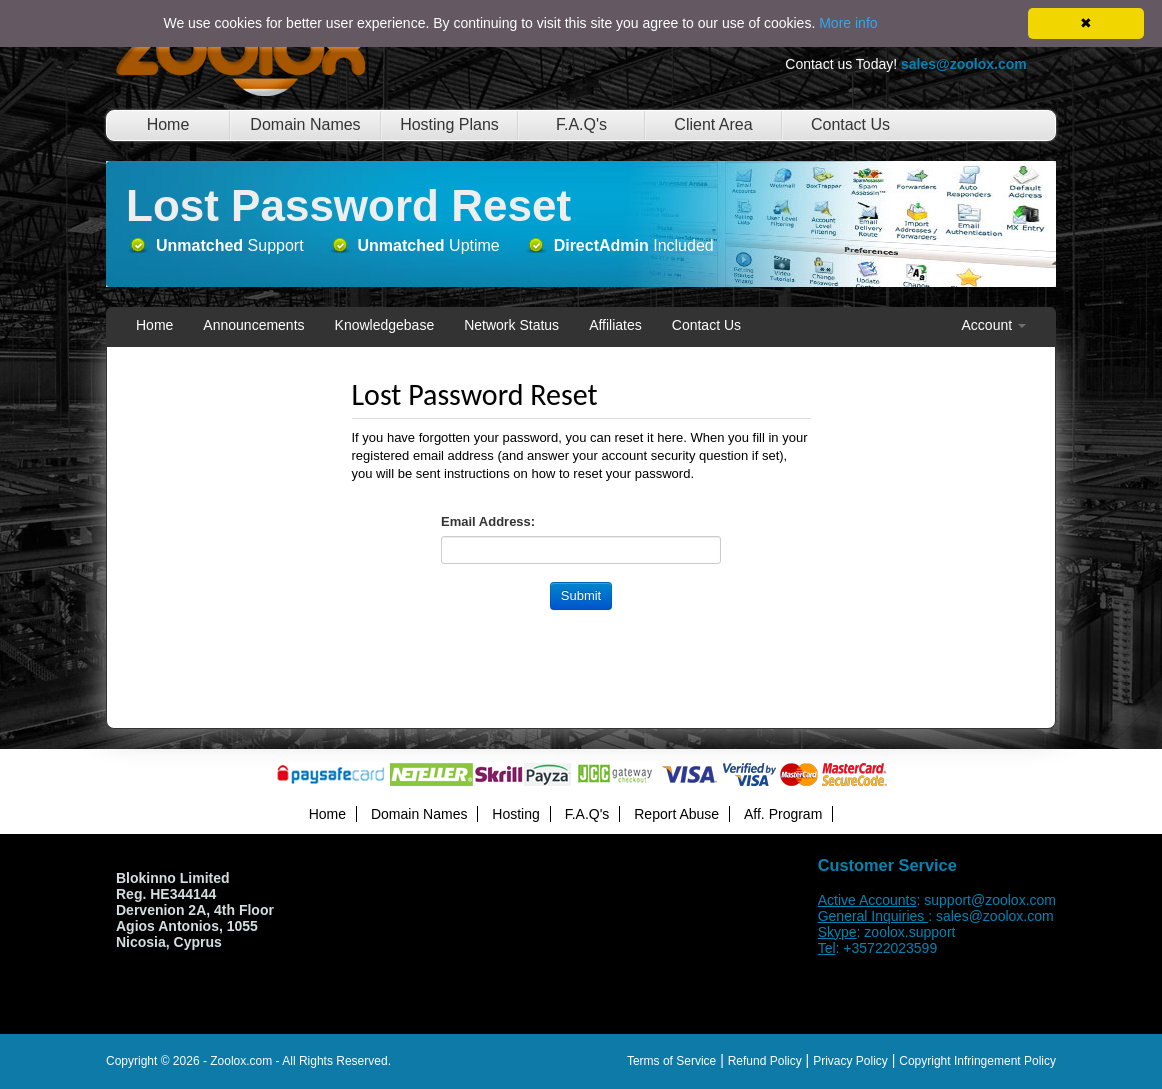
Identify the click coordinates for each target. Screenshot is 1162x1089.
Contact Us (850, 124)
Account (994, 325)
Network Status (511, 325)
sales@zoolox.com (995, 916)
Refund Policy (765, 1061)
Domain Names (305, 124)
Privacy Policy (850, 1061)
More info (848, 23)
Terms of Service (671, 1061)
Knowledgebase (385, 325)
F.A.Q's (581, 124)
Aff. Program (783, 814)
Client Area (713, 124)
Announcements (253, 325)
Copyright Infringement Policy (977, 1061)
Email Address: (488, 521)
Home (168, 124)
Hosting (515, 814)
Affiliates (615, 325)
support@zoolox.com (990, 900)
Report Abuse (676, 814)
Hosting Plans (449, 124)
